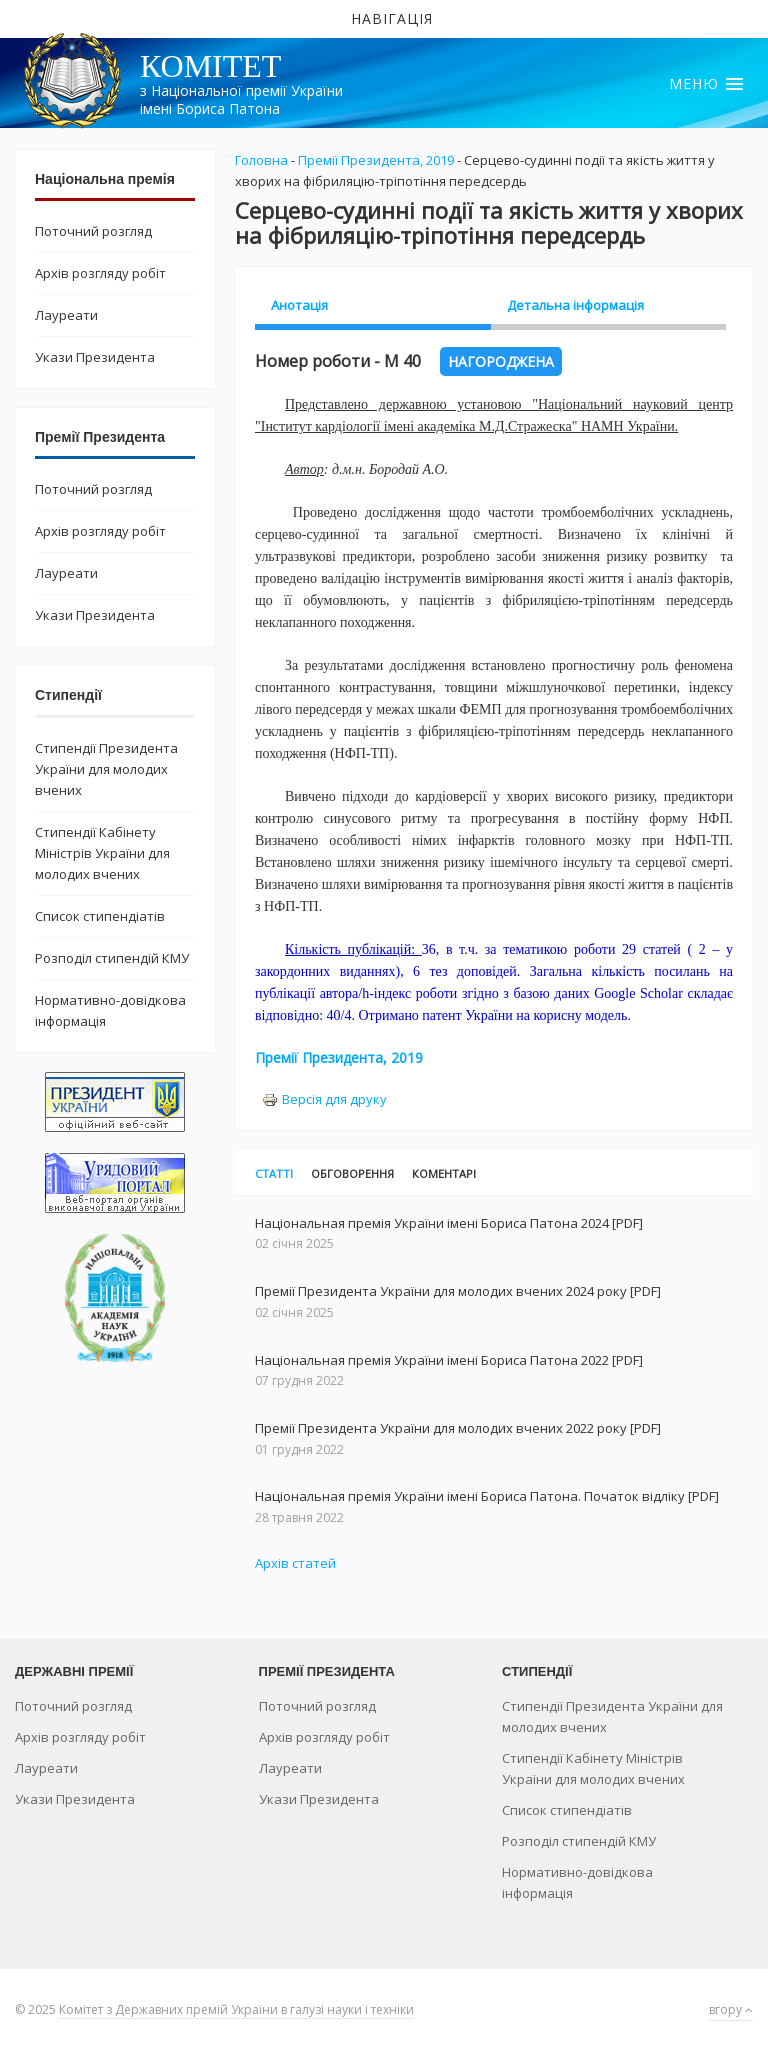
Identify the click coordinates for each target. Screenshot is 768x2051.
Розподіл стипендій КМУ (112, 958)
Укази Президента (95, 357)
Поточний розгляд (93, 231)
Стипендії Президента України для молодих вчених (106, 769)
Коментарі (444, 1173)
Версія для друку (324, 1099)
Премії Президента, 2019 (376, 160)
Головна (261, 160)
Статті (274, 1173)
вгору (731, 2009)
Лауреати (66, 315)
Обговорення (352, 1173)
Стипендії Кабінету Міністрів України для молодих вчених (102, 853)
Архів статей (295, 1563)
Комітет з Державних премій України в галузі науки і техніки (236, 2009)
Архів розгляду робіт (100, 273)
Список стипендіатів (100, 916)
